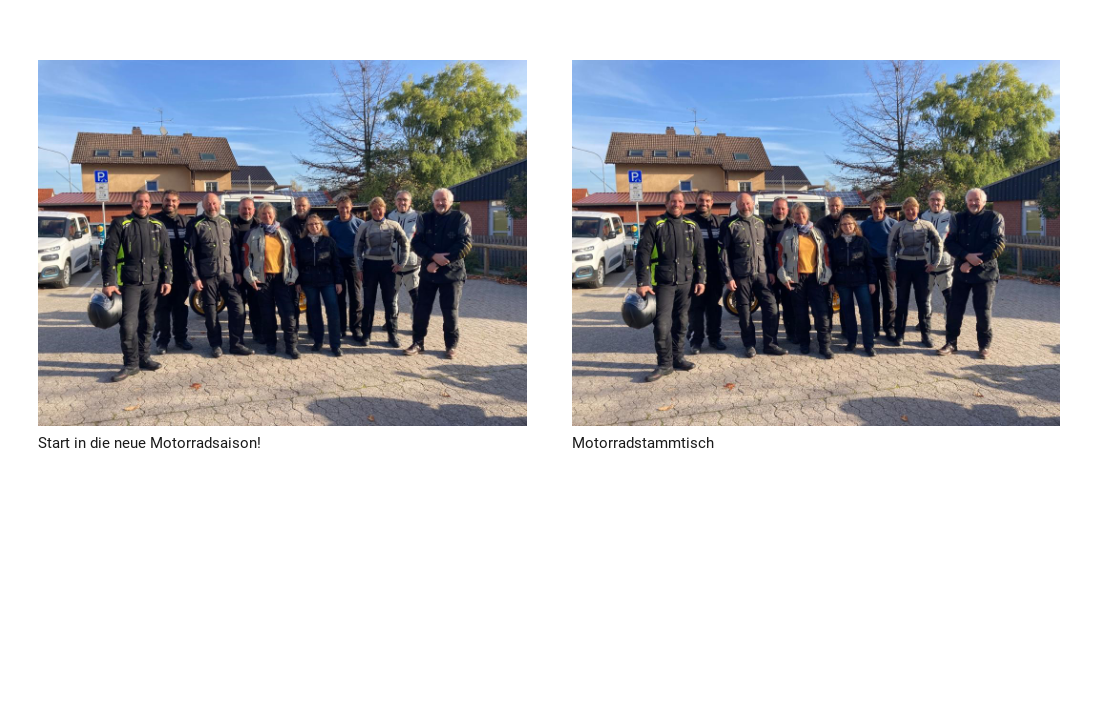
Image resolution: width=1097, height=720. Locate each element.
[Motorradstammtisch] (815, 243)
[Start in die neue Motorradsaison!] (282, 243)
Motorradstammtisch (642, 443)
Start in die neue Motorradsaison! (149, 443)
